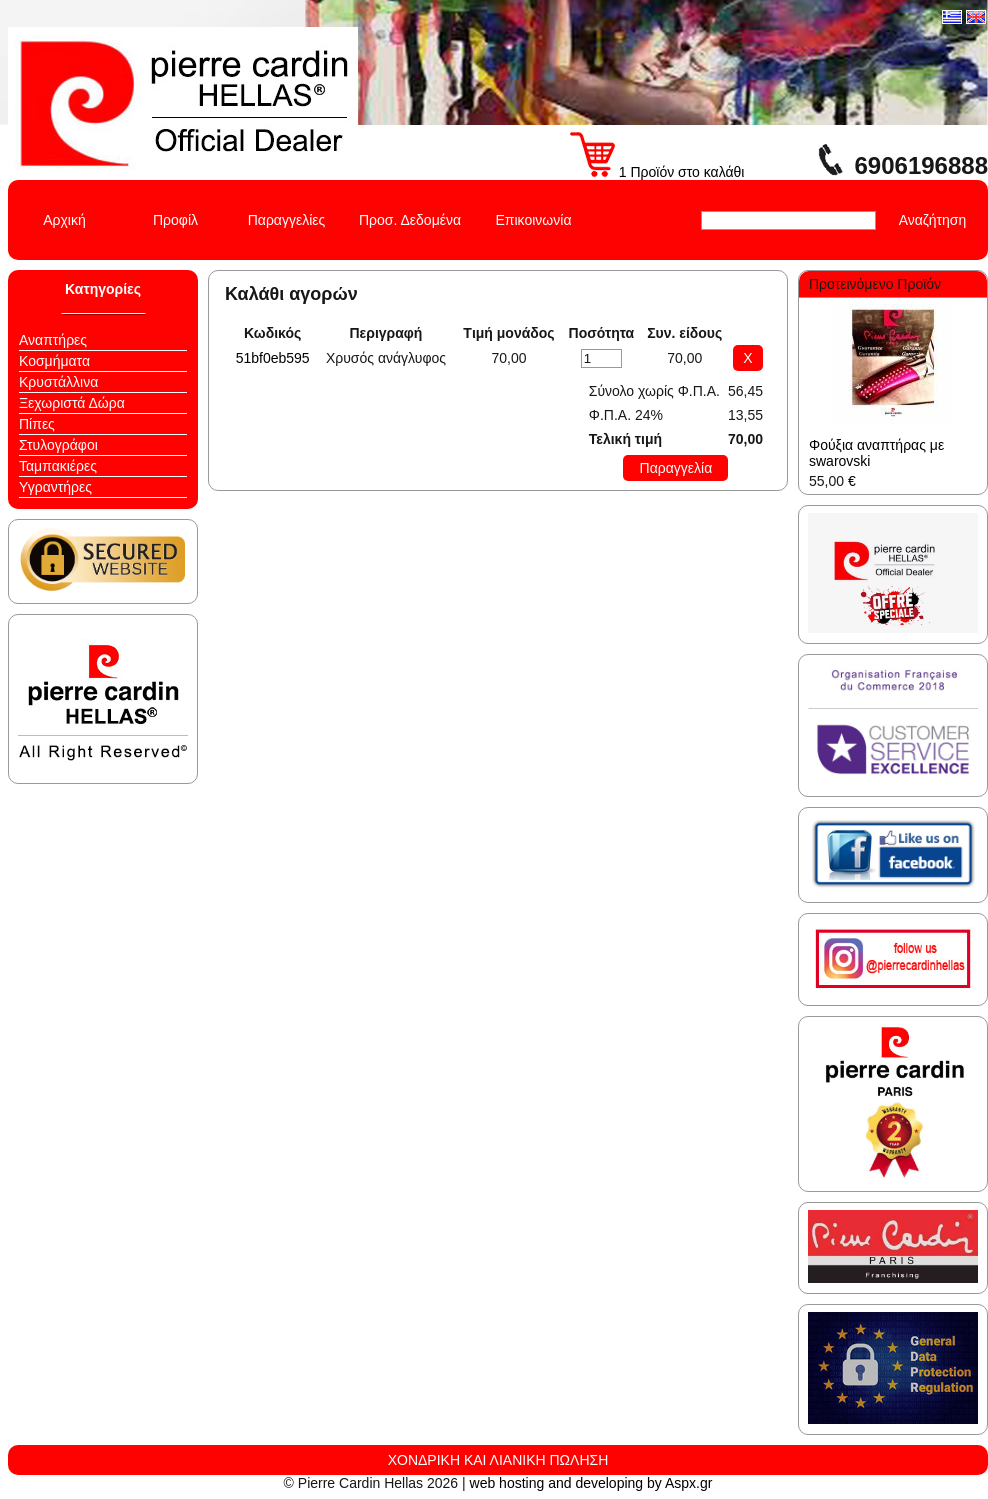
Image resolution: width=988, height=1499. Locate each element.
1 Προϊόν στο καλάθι (657, 172)
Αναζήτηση (933, 220)
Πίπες (37, 424)
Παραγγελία (676, 468)
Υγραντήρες (55, 487)
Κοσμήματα (54, 361)
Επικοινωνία (534, 220)
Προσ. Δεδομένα (410, 220)
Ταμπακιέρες (58, 466)
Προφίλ (175, 220)
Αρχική (64, 220)
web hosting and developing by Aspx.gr (591, 1483)
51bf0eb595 (273, 358)
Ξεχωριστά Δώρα (72, 403)
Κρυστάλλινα (58, 382)
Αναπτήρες (53, 340)
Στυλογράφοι (58, 445)
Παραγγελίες (287, 220)
